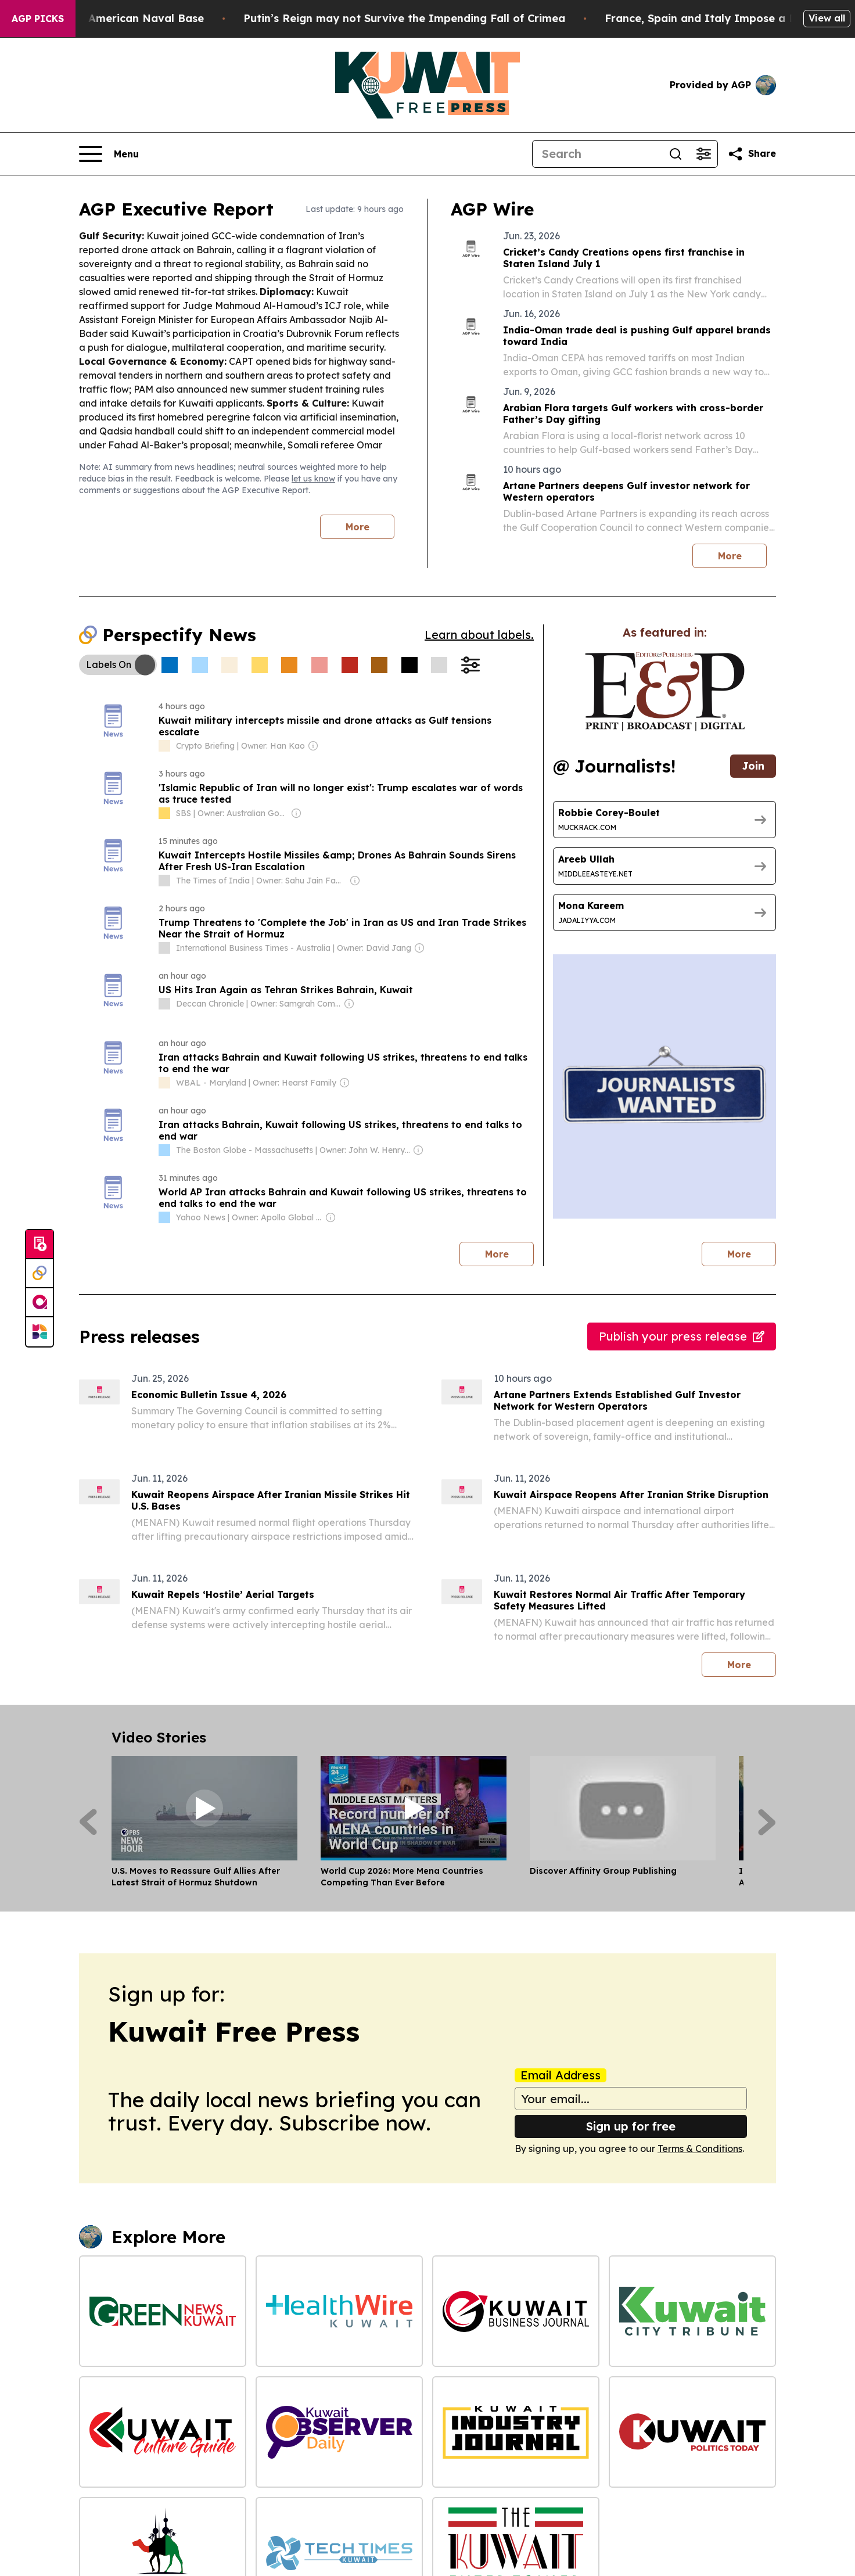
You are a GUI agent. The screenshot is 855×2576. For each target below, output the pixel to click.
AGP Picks (38, 18)
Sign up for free (631, 2126)
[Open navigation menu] (109, 154)
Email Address (560, 2075)
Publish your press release (681, 1336)
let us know (313, 478)
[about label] (164, 746)
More (357, 527)
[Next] (767, 1822)
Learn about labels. (479, 634)
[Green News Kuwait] (162, 2311)
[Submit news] (39, 1244)
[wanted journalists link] (665, 691)
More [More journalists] (752, 1251)
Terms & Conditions (700, 2148)
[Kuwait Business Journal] (515, 2311)
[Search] (597, 154)
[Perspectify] (39, 1273)
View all (827, 18)
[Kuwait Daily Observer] (339, 2432)
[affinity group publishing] (39, 1302)
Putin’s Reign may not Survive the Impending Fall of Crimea (452, 18)
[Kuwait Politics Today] (692, 2432)
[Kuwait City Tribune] (692, 2311)
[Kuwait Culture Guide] (162, 2432)
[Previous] (88, 1822)
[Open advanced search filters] (703, 154)
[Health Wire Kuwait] (339, 2311)
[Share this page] (751, 154)
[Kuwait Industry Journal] (515, 2432)
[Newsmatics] (39, 1331)
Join (753, 766)
